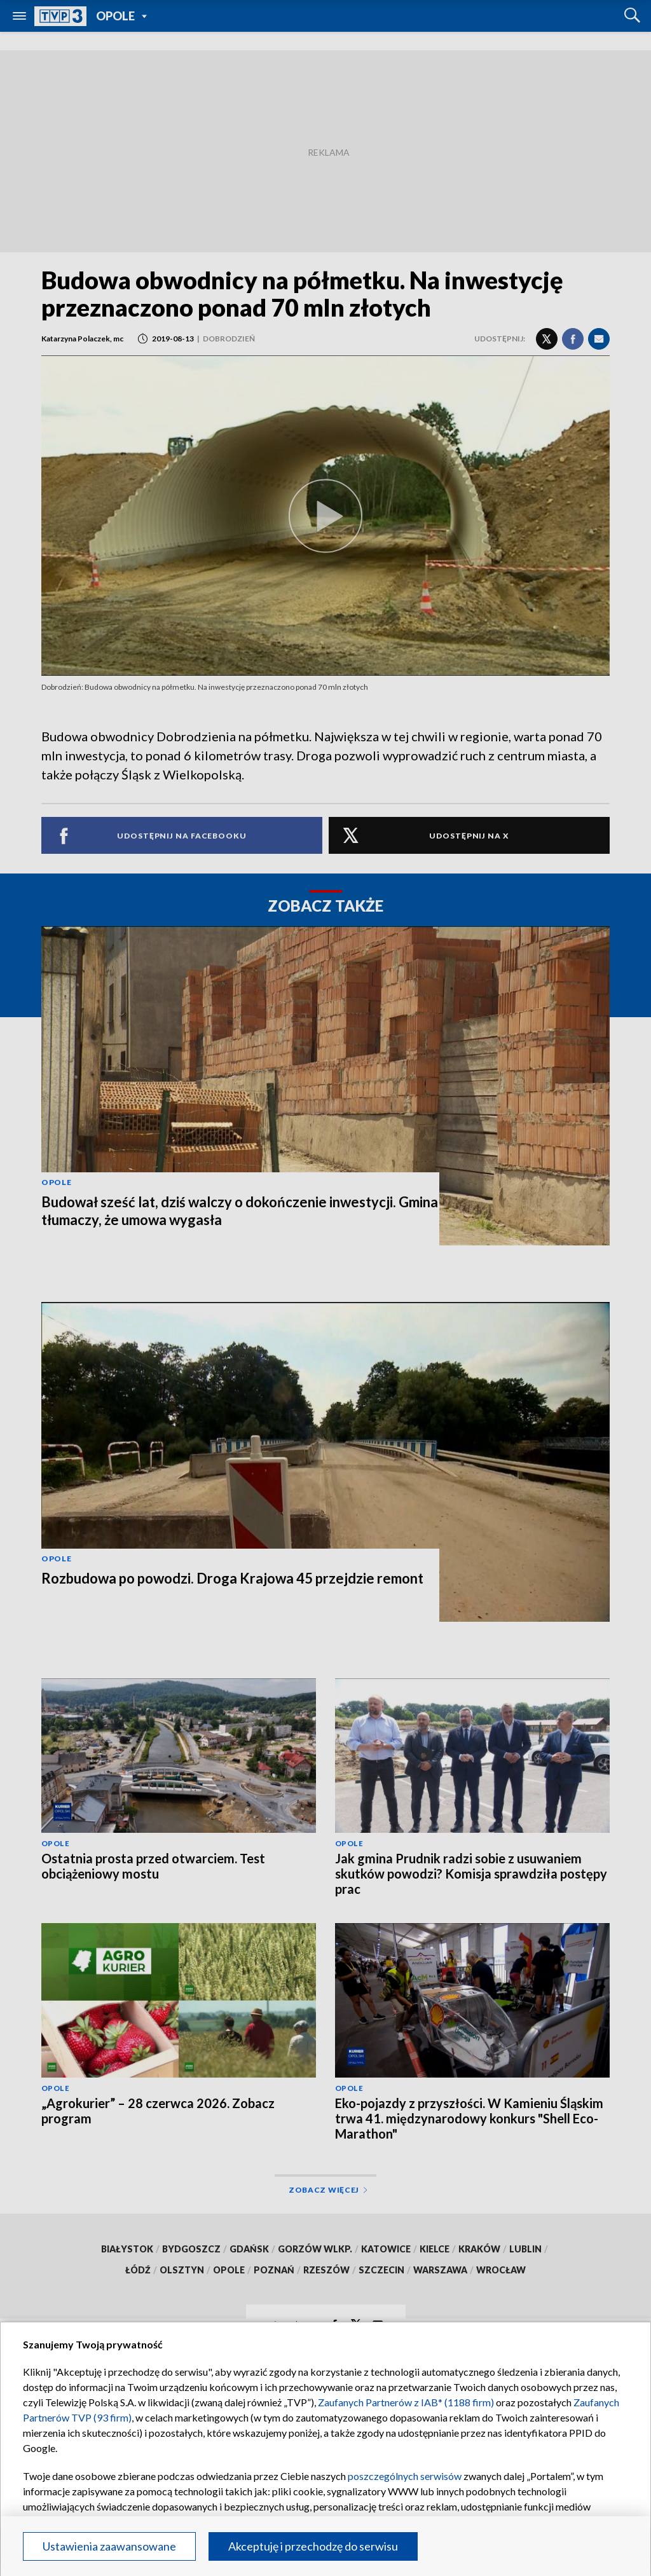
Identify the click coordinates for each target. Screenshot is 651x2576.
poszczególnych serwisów (405, 2476)
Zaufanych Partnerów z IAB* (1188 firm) (406, 2402)
